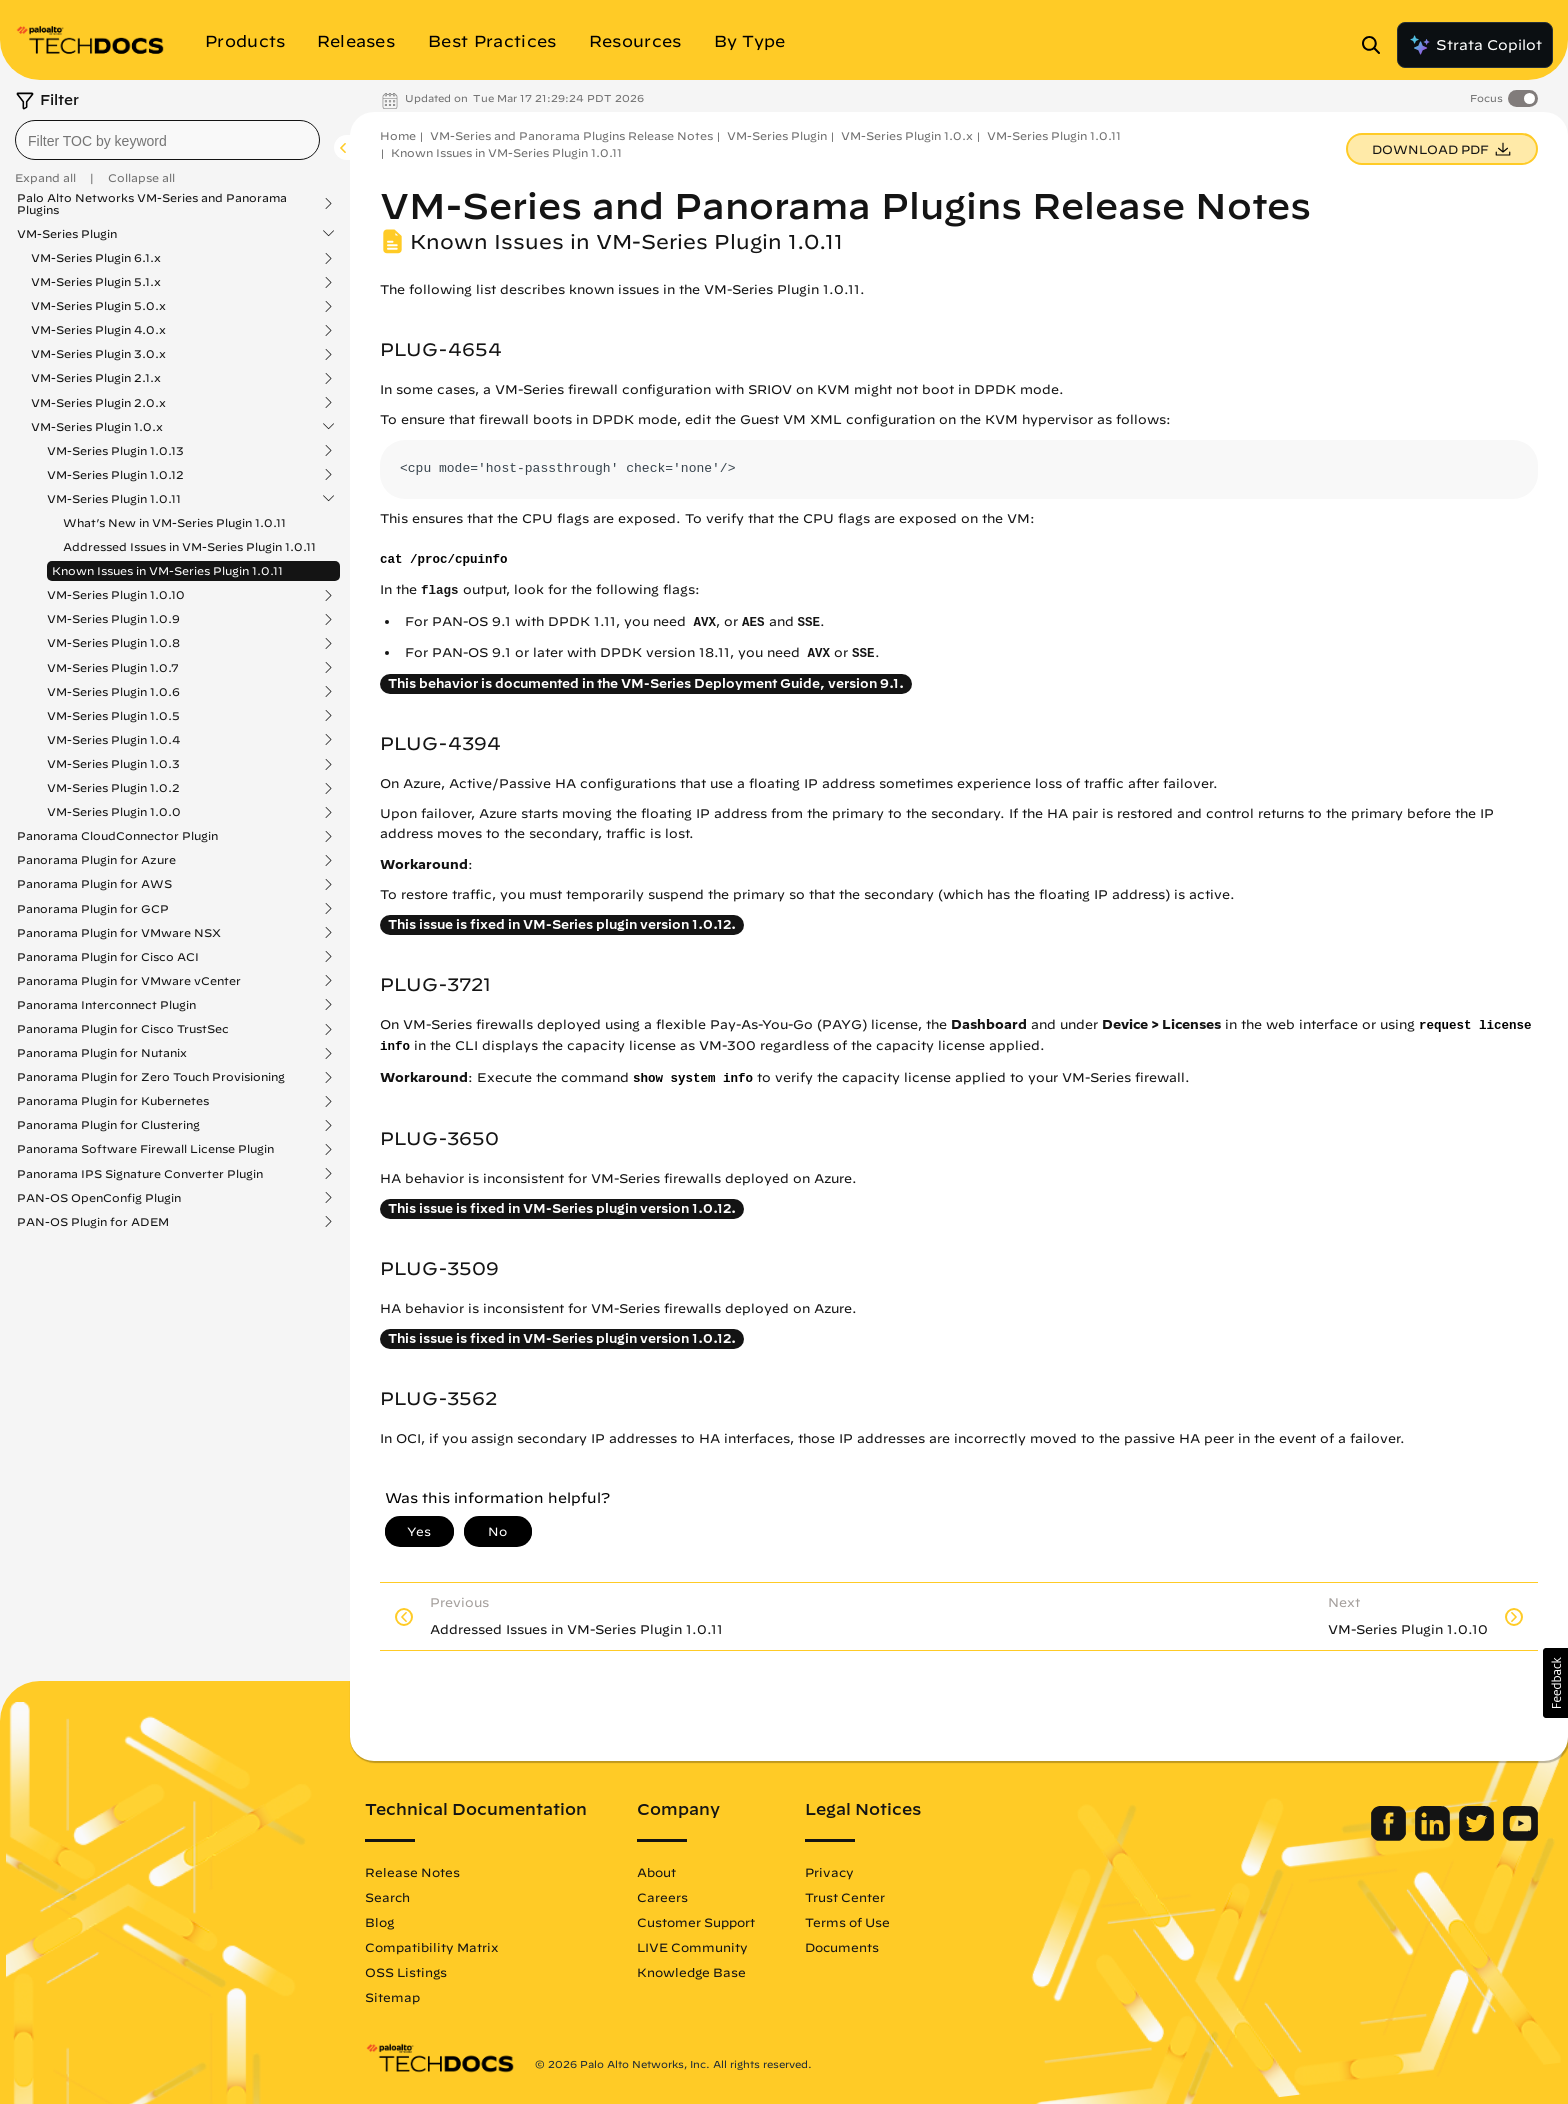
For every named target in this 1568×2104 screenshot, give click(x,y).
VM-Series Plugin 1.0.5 (113, 716)
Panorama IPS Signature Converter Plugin (140, 1174)
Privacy (829, 1872)
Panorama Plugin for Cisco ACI (108, 957)
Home (398, 135)
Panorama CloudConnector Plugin (117, 836)
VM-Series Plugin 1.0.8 (113, 643)
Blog (379, 1922)
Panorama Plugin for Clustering (108, 1125)
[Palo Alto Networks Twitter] (1478, 1836)
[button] (1555, 1683)
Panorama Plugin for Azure (96, 860)
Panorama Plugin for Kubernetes (113, 1101)
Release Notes (412, 1872)
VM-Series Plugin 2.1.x (96, 378)
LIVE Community (692, 1947)
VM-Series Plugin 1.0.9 (113, 619)
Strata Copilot (1475, 45)
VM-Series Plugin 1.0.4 (113, 740)
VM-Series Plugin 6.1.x (96, 258)
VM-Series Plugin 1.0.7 (113, 668)
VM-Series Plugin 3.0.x (98, 354)
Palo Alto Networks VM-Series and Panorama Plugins (152, 204)
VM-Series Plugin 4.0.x (98, 330)
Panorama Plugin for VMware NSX (119, 933)
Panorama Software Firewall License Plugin (145, 1149)
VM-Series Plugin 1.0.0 (114, 812)
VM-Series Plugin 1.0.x (97, 427)
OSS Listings (406, 1972)
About (656, 1872)
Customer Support (696, 1922)
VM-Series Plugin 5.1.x (96, 282)
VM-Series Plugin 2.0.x (98, 403)
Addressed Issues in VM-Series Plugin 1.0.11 (189, 546)
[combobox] (167, 140)
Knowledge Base (691, 1972)
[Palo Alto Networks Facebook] (1390, 1836)
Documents (842, 1947)
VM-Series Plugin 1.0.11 (114, 499)
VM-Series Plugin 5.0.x (98, 306)
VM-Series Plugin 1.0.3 (113, 764)
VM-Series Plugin (67, 234)
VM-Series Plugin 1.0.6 (113, 692)
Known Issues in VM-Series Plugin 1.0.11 (167, 570)
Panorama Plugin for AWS (94, 884)
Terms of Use (847, 1922)
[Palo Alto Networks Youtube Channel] (1520, 1836)
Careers (662, 1897)
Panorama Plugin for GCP (93, 909)
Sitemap (392, 1997)
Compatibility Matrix (431, 1947)
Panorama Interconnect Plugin (106, 1005)
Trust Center (845, 1897)
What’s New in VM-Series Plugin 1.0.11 (174, 522)
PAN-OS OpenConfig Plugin (99, 1198)
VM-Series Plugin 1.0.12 (115, 475)
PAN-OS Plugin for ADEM (93, 1222)
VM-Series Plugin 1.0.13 (115, 451)
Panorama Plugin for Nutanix (102, 1053)
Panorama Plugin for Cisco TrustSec (123, 1029)
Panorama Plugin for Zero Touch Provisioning (151, 1077)
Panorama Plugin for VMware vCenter (129, 981)
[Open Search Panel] (1377, 45)
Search (387, 1897)
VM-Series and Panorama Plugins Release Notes (571, 135)
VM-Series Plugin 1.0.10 (116, 595)
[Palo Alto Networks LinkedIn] (1434, 1836)
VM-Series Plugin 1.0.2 (113, 788)
